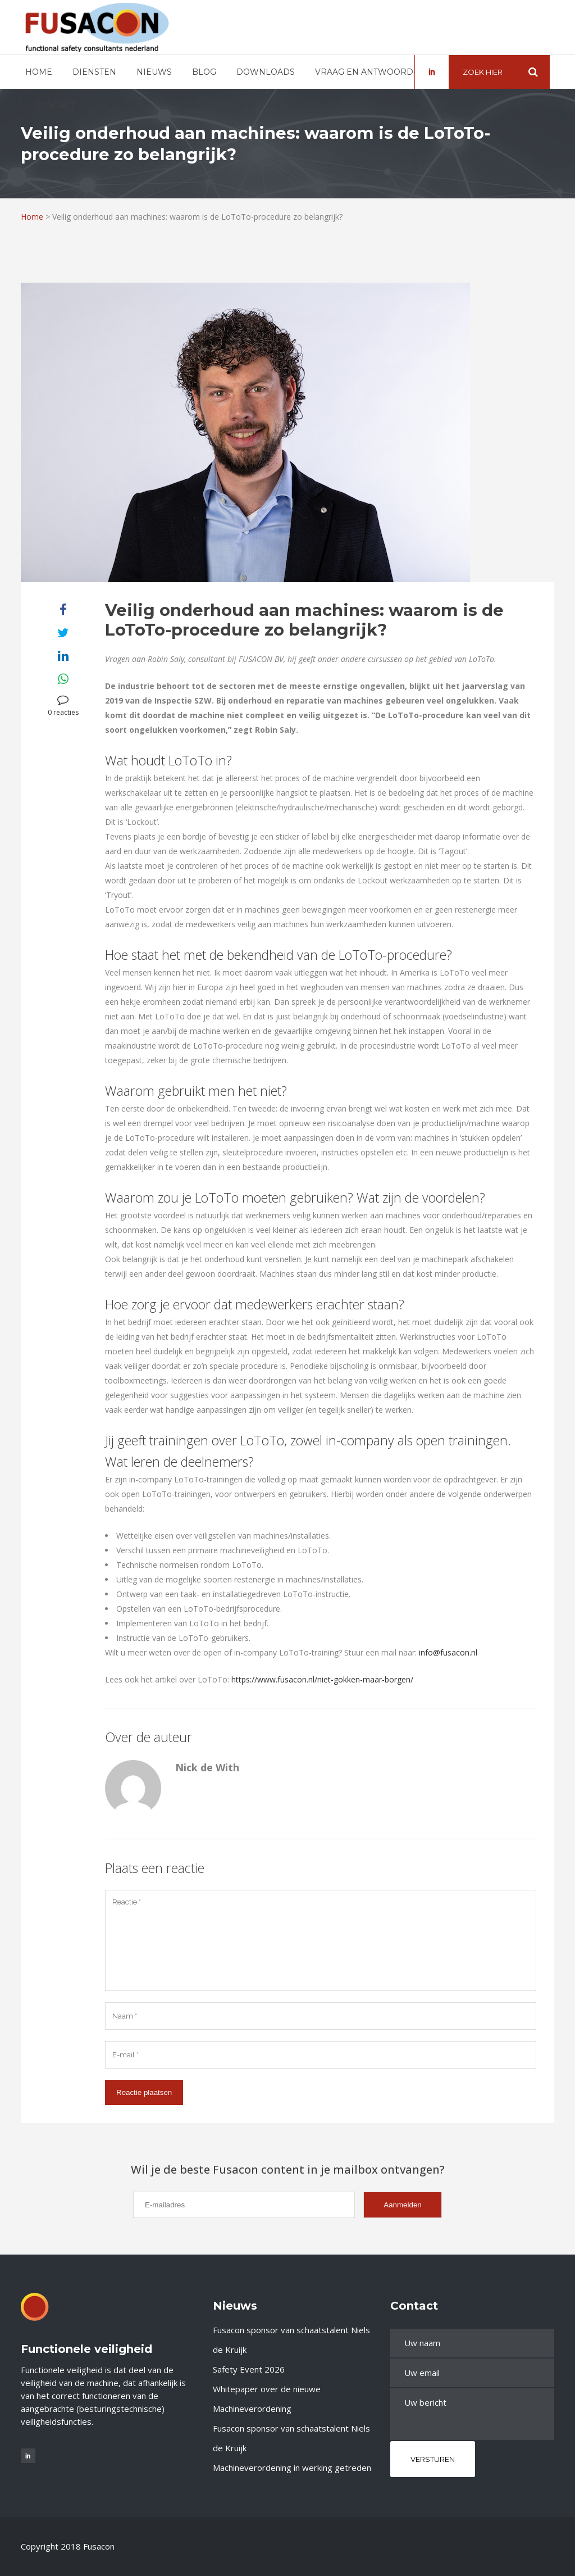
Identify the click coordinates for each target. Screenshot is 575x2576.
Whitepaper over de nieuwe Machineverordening (267, 2398)
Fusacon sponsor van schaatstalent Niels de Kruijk (291, 2339)
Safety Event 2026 (249, 2369)
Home (32, 216)
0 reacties (63, 705)
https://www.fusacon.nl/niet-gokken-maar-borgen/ (322, 1679)
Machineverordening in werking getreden (292, 2467)
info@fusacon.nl (448, 1652)
